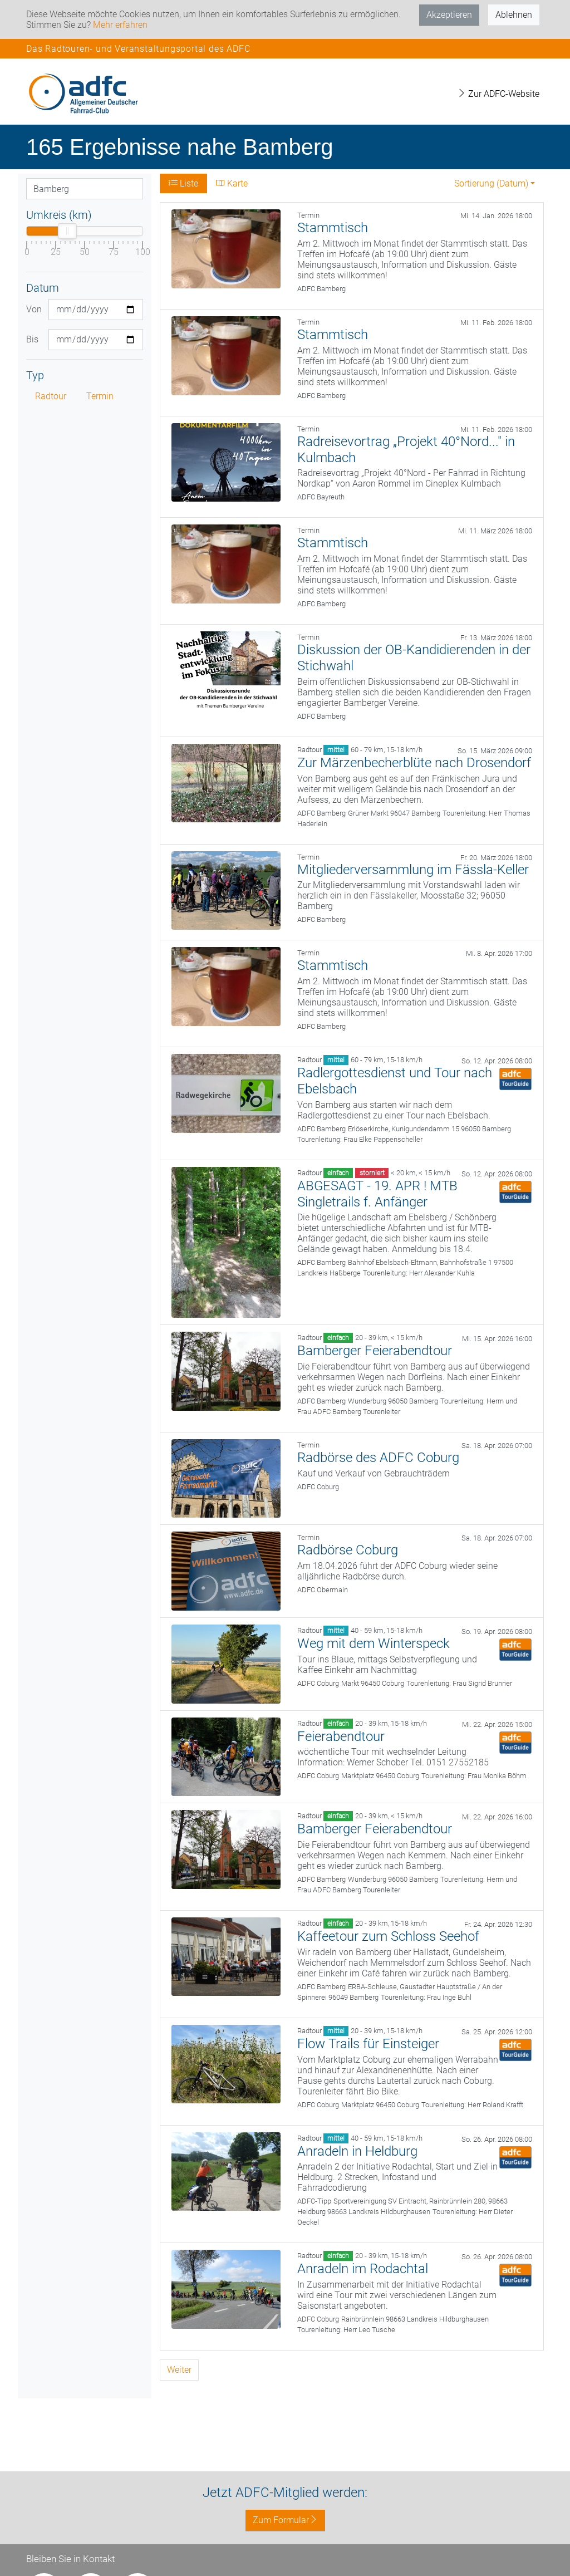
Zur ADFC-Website (498, 94)
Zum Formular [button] (285, 2520)
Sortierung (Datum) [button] (491, 183)
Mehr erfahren (120, 24)
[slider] (67, 231)
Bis (32, 339)
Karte (232, 183)
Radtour (50, 396)
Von (33, 309)
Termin (100, 396)
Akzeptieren (449, 14)
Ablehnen (513, 14)
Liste (183, 183)
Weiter (179, 2369)
